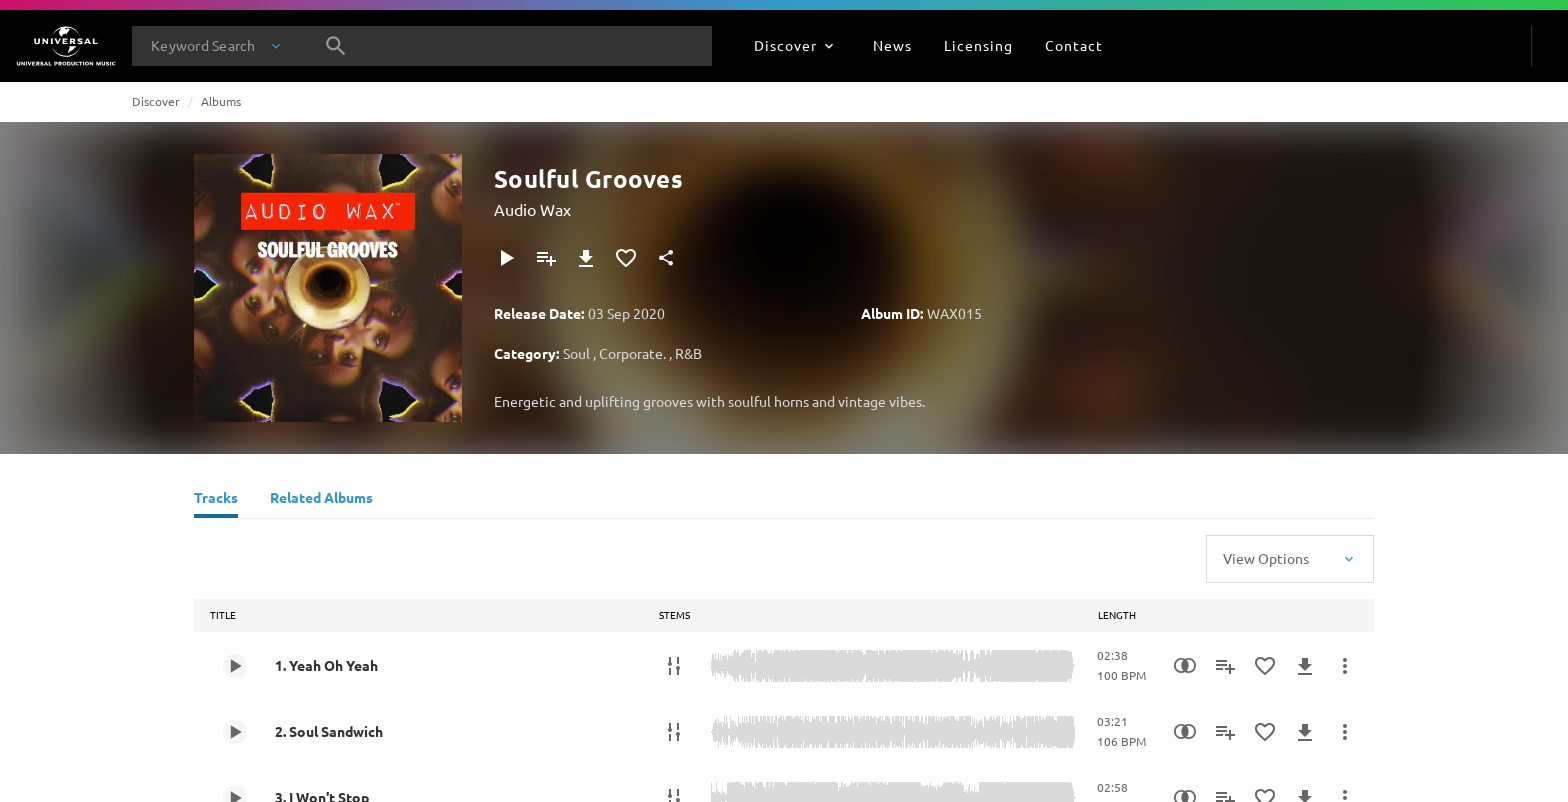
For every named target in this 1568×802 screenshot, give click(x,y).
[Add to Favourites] (626, 258)
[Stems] (674, 666)
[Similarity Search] (1185, 666)
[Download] (586, 258)
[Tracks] (216, 500)
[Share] (666, 258)
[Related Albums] (321, 500)
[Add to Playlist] (546, 258)
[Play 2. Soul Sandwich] (235, 732)
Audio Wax (532, 209)
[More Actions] (1345, 666)
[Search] (336, 46)
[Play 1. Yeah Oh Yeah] (235, 666)
